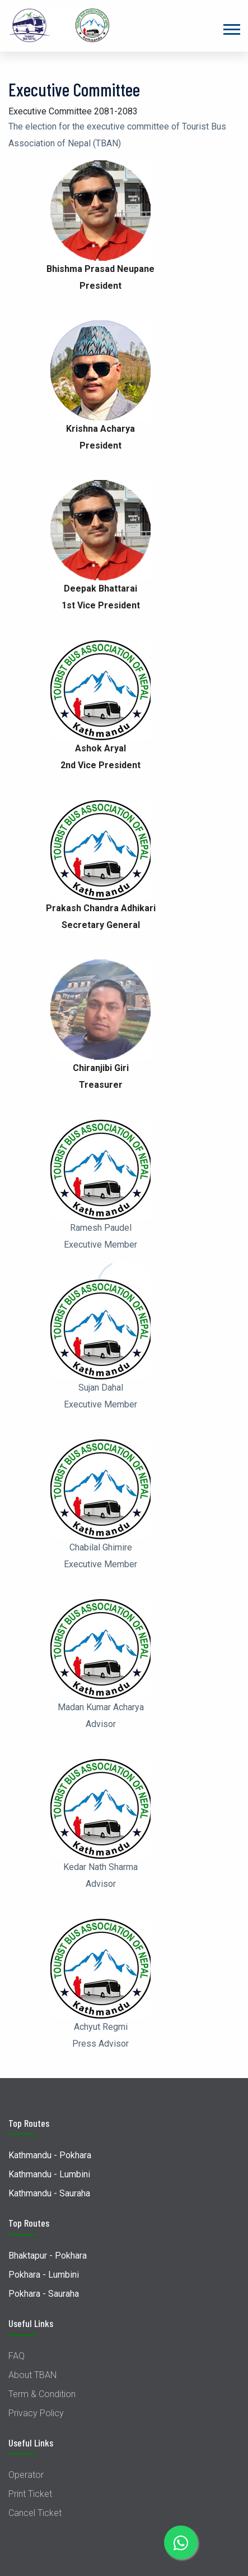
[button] (230, 27)
